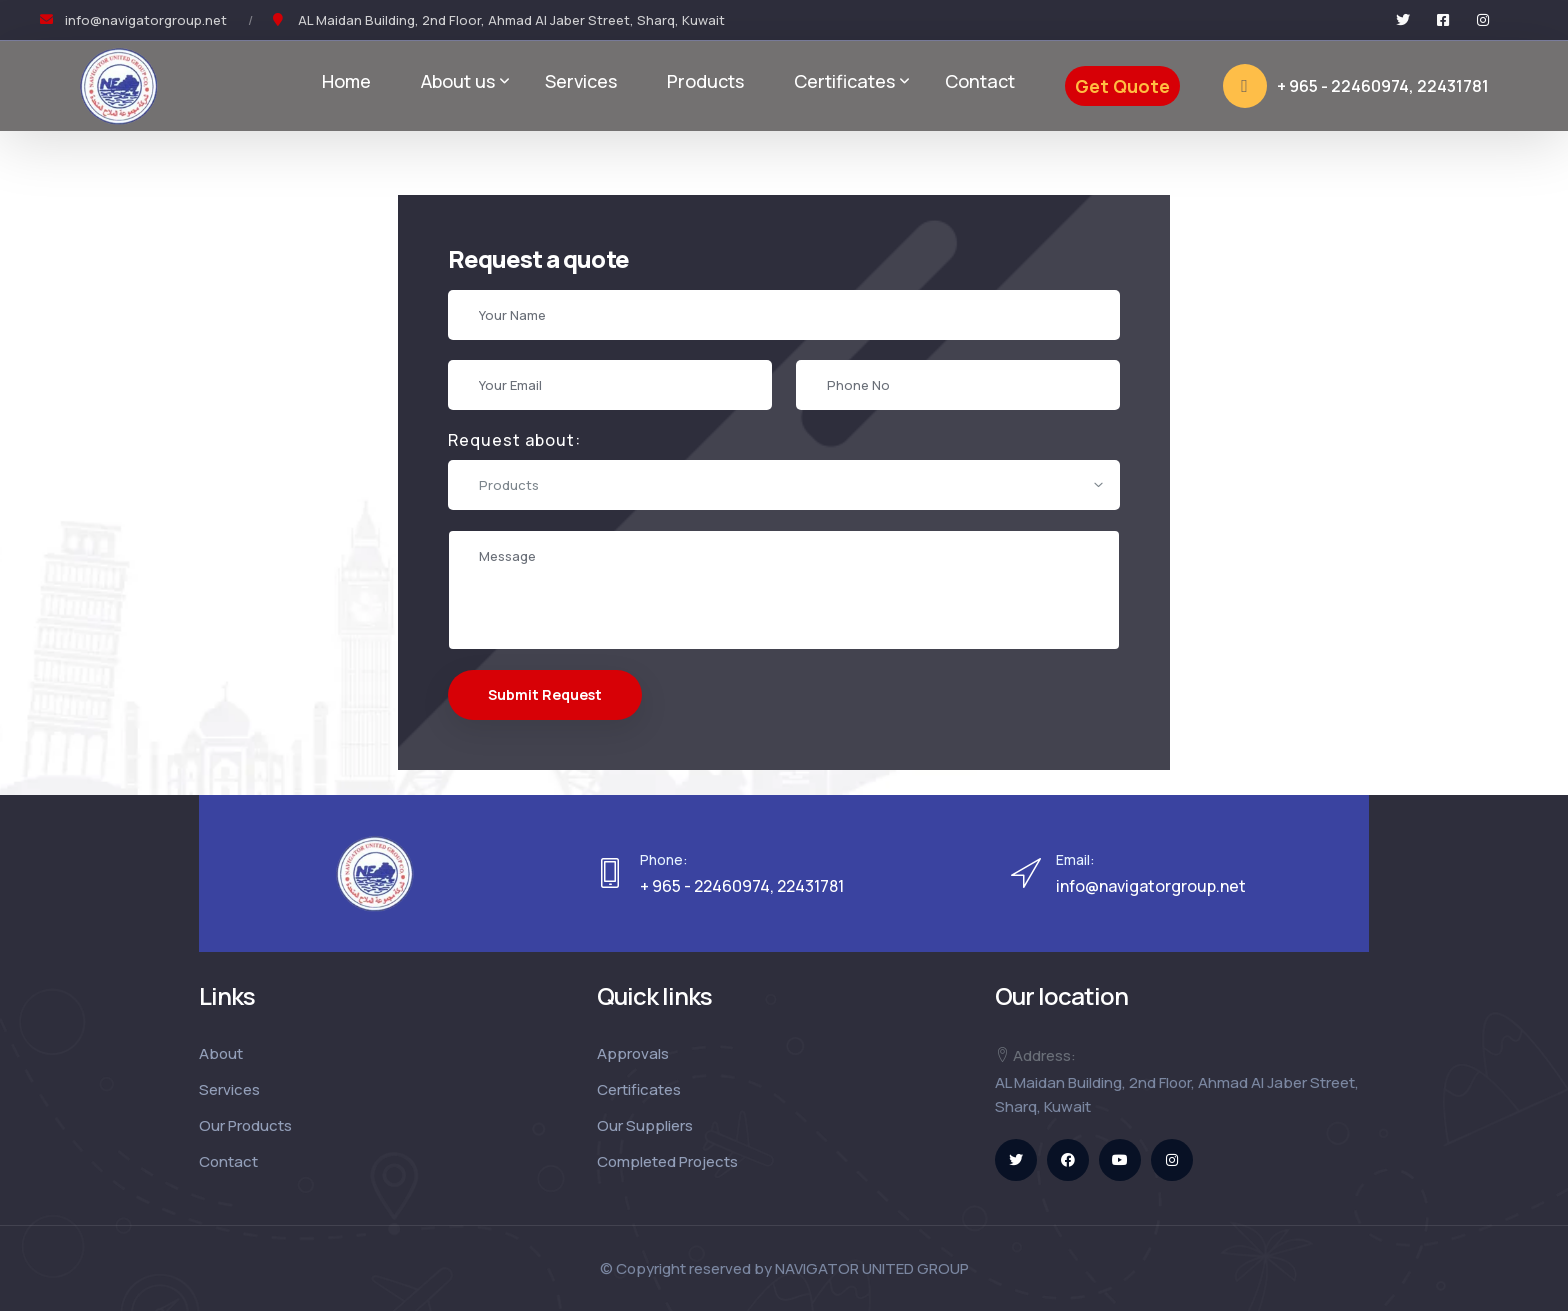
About (221, 1053)
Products (705, 81)
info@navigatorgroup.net (146, 20)
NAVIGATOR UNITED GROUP (872, 1268)
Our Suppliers (645, 1125)
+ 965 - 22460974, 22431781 (1355, 86)
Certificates (844, 81)
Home (346, 81)
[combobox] (783, 485)
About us (458, 81)
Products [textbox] (508, 485)
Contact (980, 81)
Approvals (633, 1053)
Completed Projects (667, 1161)
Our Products (245, 1125)
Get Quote (1122, 86)
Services (581, 81)
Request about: (513, 440)
